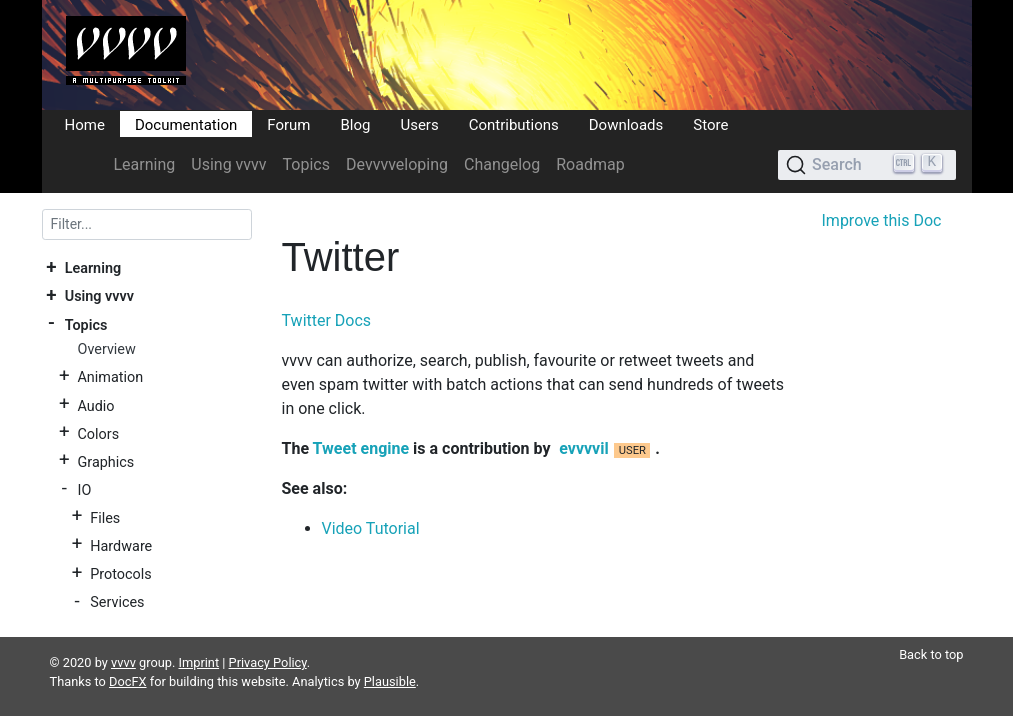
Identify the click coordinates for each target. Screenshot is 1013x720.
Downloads (626, 124)
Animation (110, 377)
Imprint (199, 638)
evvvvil (583, 448)
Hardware (121, 545)
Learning (145, 164)
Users (419, 124)
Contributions (514, 124)
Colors (98, 433)
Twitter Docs (327, 320)
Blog (355, 124)
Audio (95, 405)
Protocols (120, 574)
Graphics (105, 461)
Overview (106, 349)
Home (85, 124)
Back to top (931, 630)
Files (105, 517)
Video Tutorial (371, 528)
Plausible (390, 657)
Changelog (502, 164)
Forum (288, 124)
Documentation (186, 124)
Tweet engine (361, 448)
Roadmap (590, 164)
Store (710, 124)
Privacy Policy (268, 638)
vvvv (123, 638)
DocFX (128, 657)
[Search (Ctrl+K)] (866, 165)
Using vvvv (228, 164)
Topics (306, 164)
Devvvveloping (397, 164)
